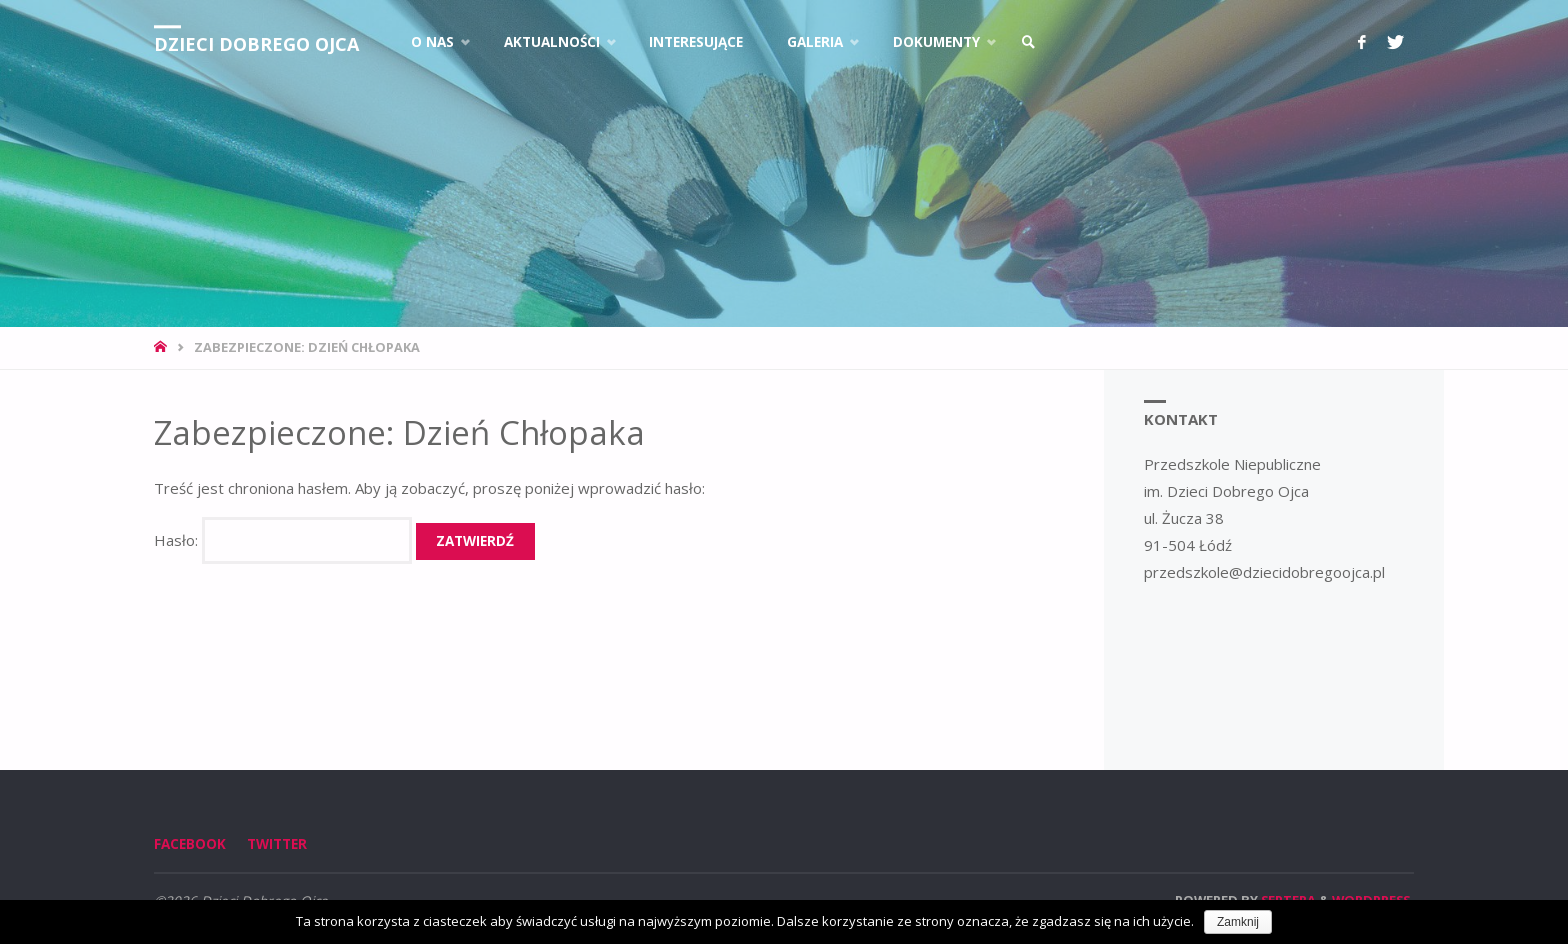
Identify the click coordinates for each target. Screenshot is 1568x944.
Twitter (277, 844)
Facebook (190, 844)
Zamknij (1238, 922)
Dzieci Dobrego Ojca (256, 44)
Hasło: (283, 540)
